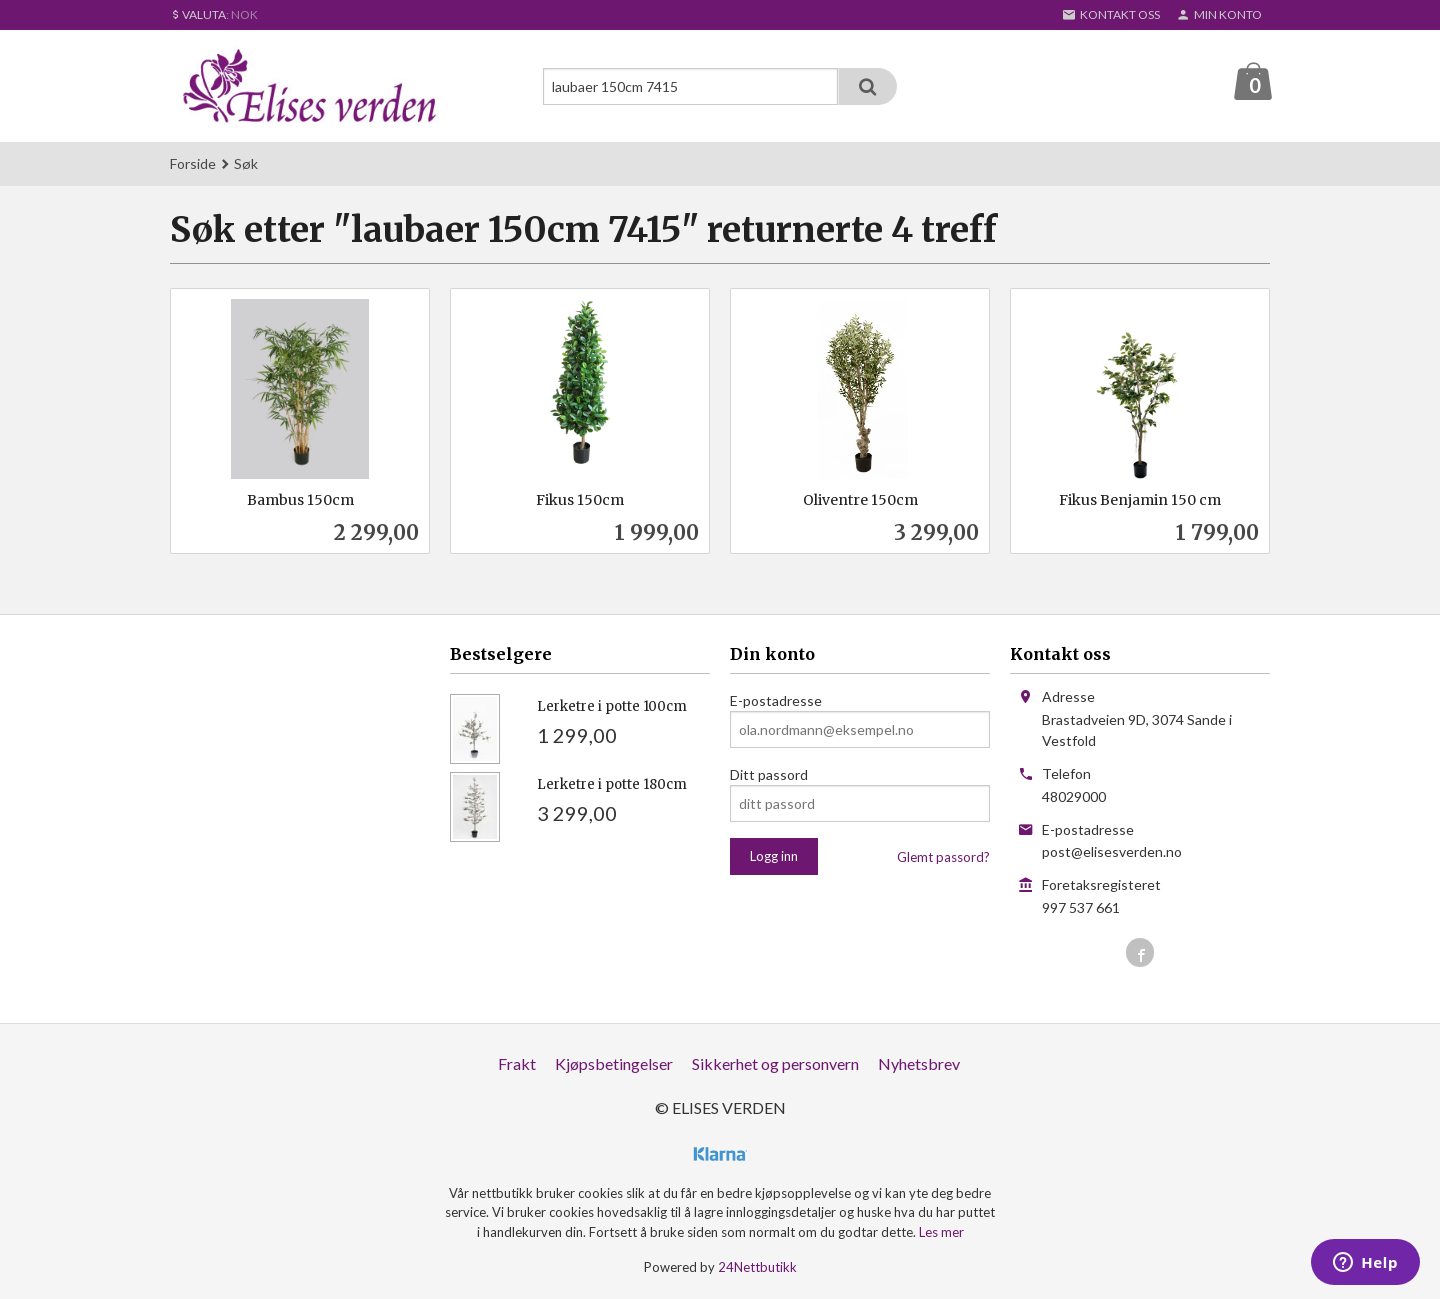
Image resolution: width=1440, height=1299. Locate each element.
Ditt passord (769, 775)
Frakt (517, 1064)
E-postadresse (776, 701)
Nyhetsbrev (919, 1064)
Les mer (941, 1233)
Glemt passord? (943, 858)
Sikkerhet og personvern (775, 1064)
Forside (193, 164)
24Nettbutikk (757, 1268)
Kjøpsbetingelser (614, 1064)
